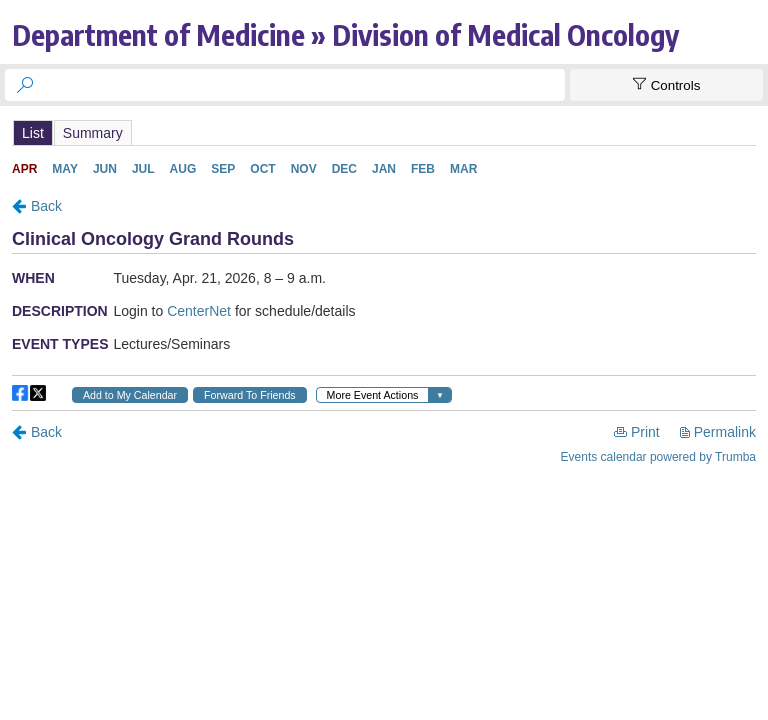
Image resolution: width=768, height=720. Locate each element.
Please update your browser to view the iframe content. (384, 132)
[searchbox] (303, 85)
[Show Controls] (666, 85)
